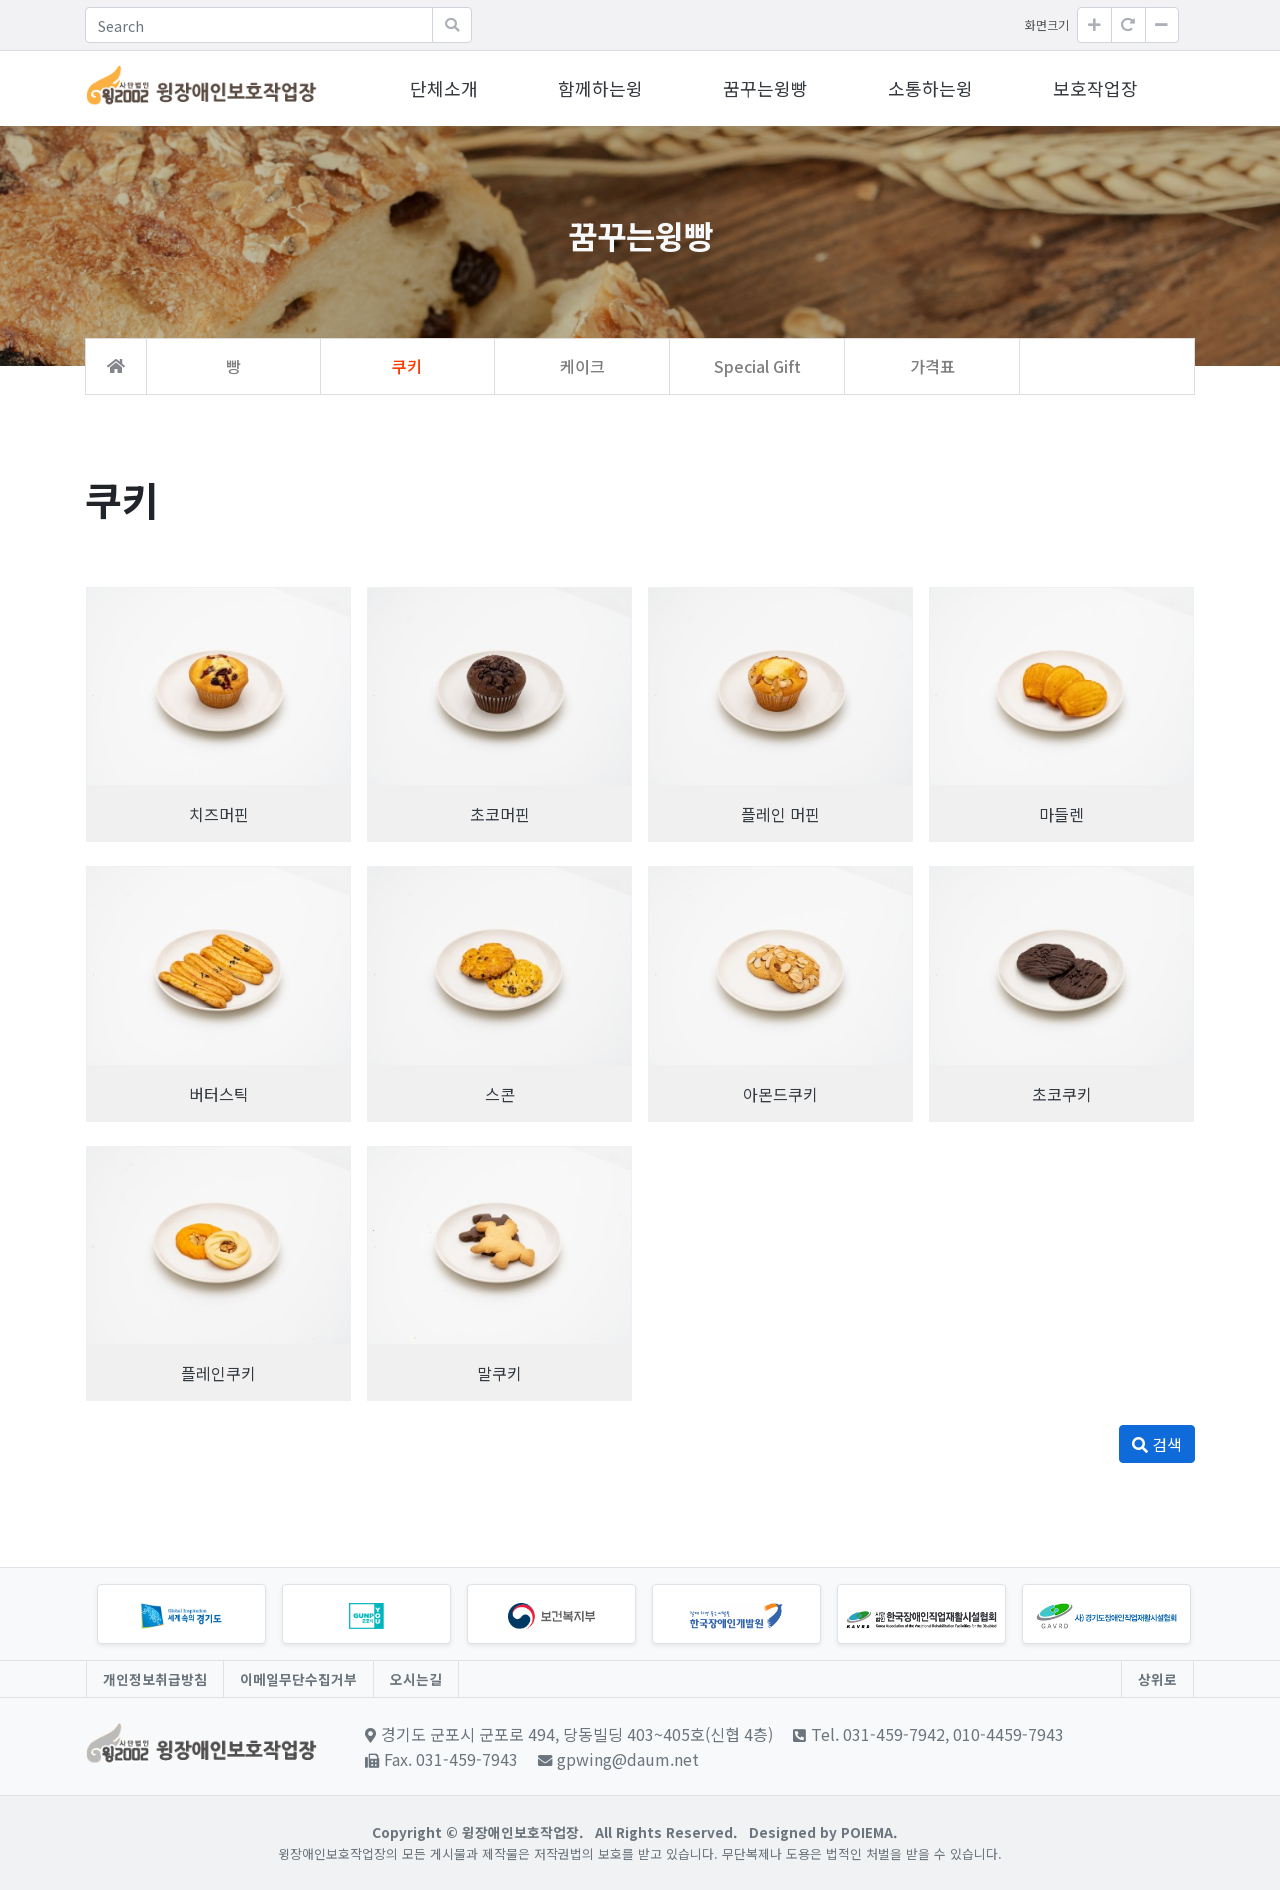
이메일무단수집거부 (298, 1679)
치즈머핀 (219, 814)
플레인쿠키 (218, 1373)
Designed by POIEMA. (823, 1832)
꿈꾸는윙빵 (765, 88)
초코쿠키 (1062, 1094)
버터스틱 (219, 1094)
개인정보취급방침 (155, 1679)
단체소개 (444, 88)
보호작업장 (1095, 88)
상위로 (1157, 1679)
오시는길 (416, 1679)
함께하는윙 (600, 88)
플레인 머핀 (780, 814)
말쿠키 (499, 1373)
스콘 (500, 1094)
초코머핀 (500, 814)
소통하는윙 (930, 88)
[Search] (259, 25)
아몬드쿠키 (780, 1094)
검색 (1157, 1444)
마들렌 (1061, 814)
